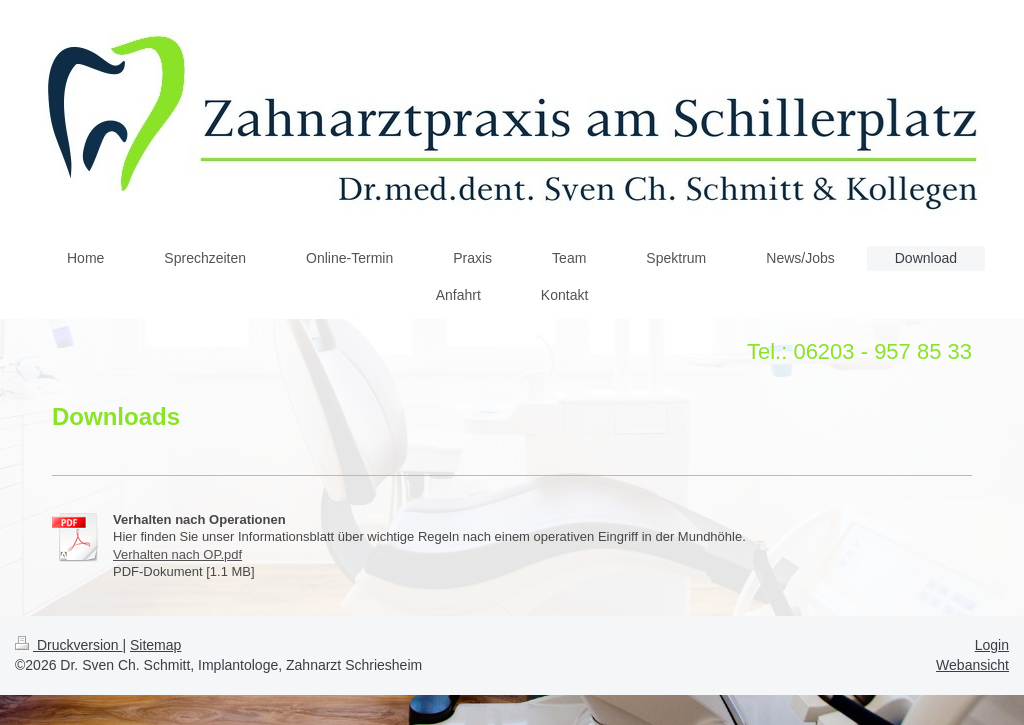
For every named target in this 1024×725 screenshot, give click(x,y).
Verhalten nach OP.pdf (177, 554)
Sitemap (155, 645)
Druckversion (68, 645)
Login (992, 645)
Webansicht (972, 665)
